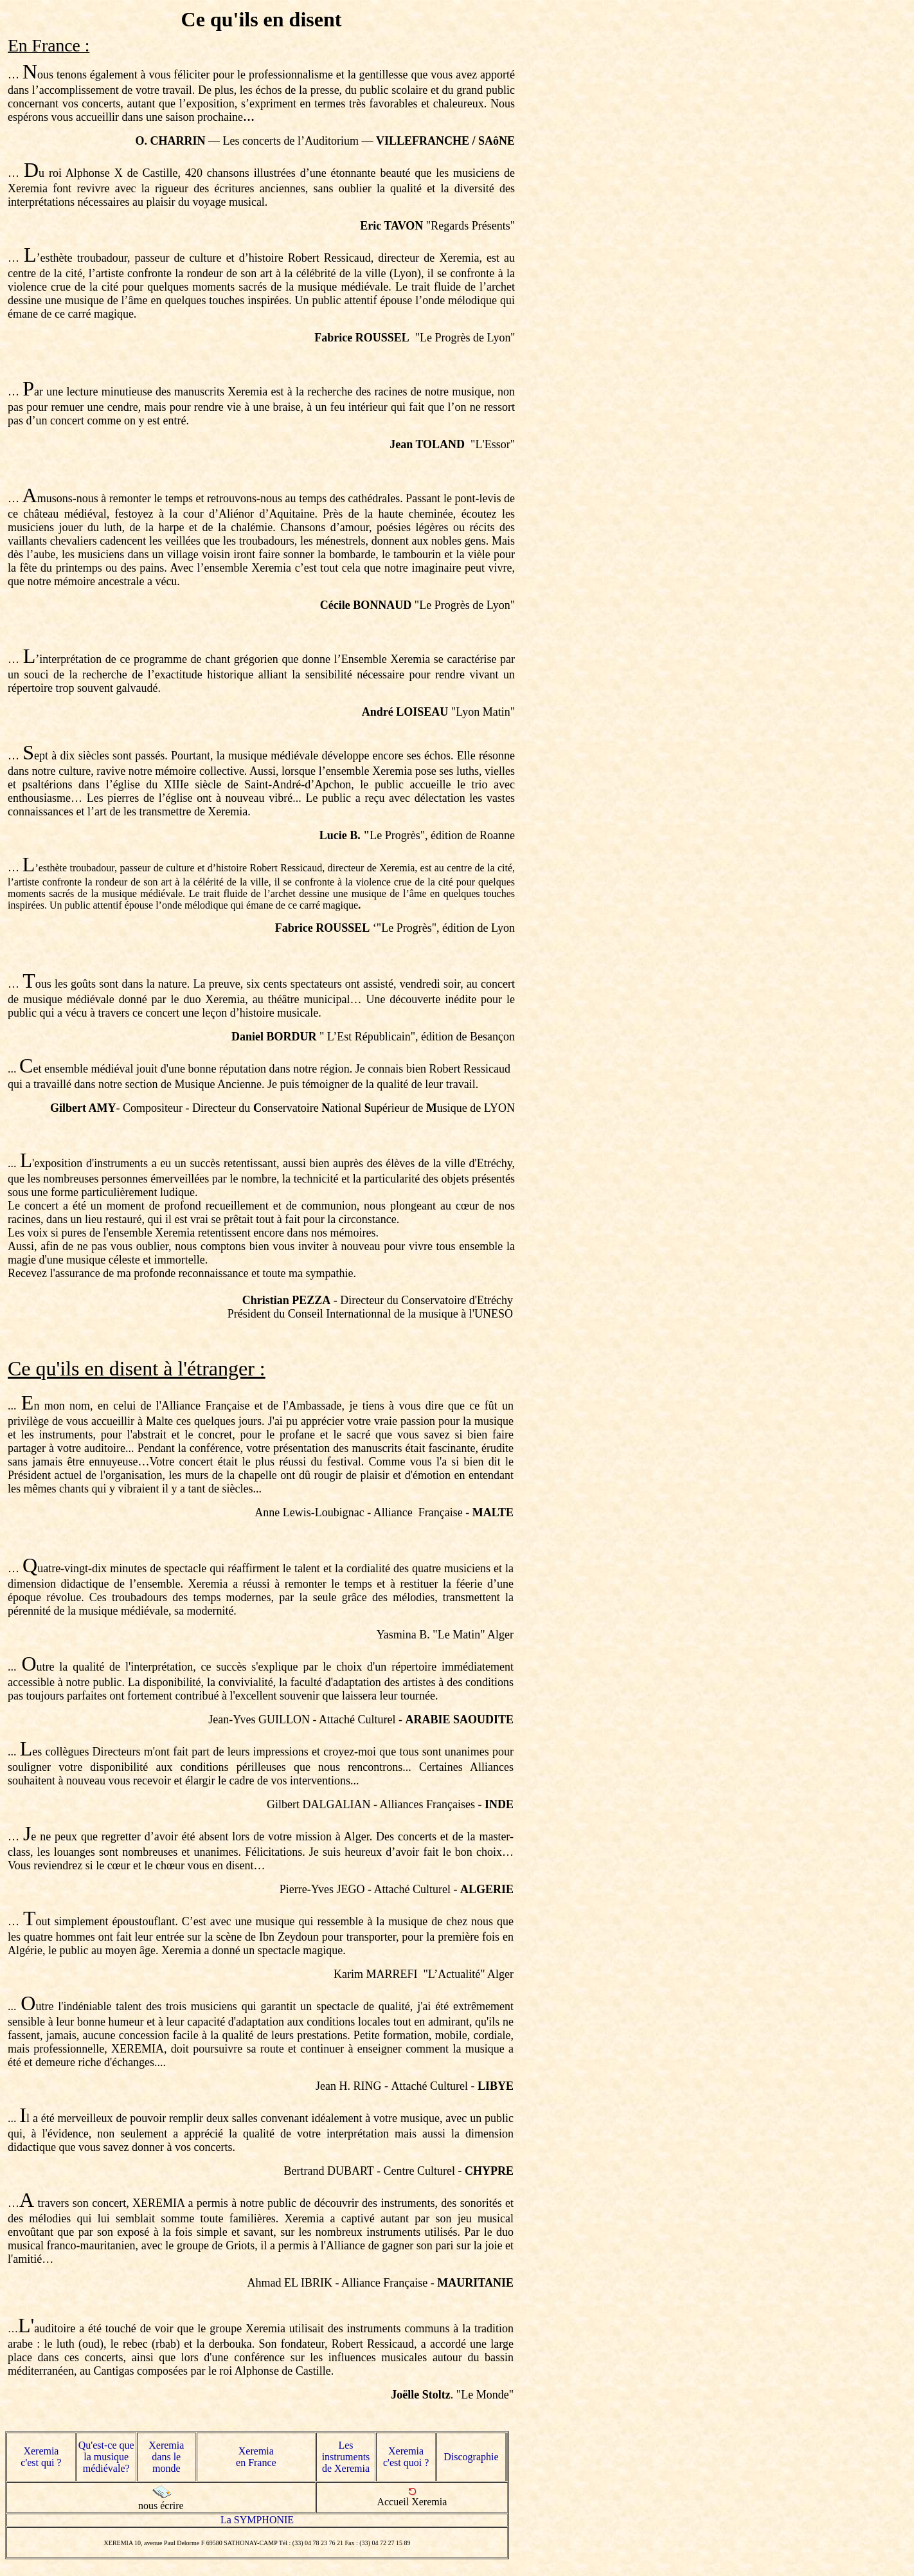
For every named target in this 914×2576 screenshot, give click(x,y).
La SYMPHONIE (257, 2519)
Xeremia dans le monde (166, 2457)
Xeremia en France (256, 2456)
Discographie (471, 2456)
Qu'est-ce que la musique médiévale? (106, 2457)
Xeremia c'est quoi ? (406, 2456)
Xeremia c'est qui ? (41, 2456)
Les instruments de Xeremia (346, 2457)
